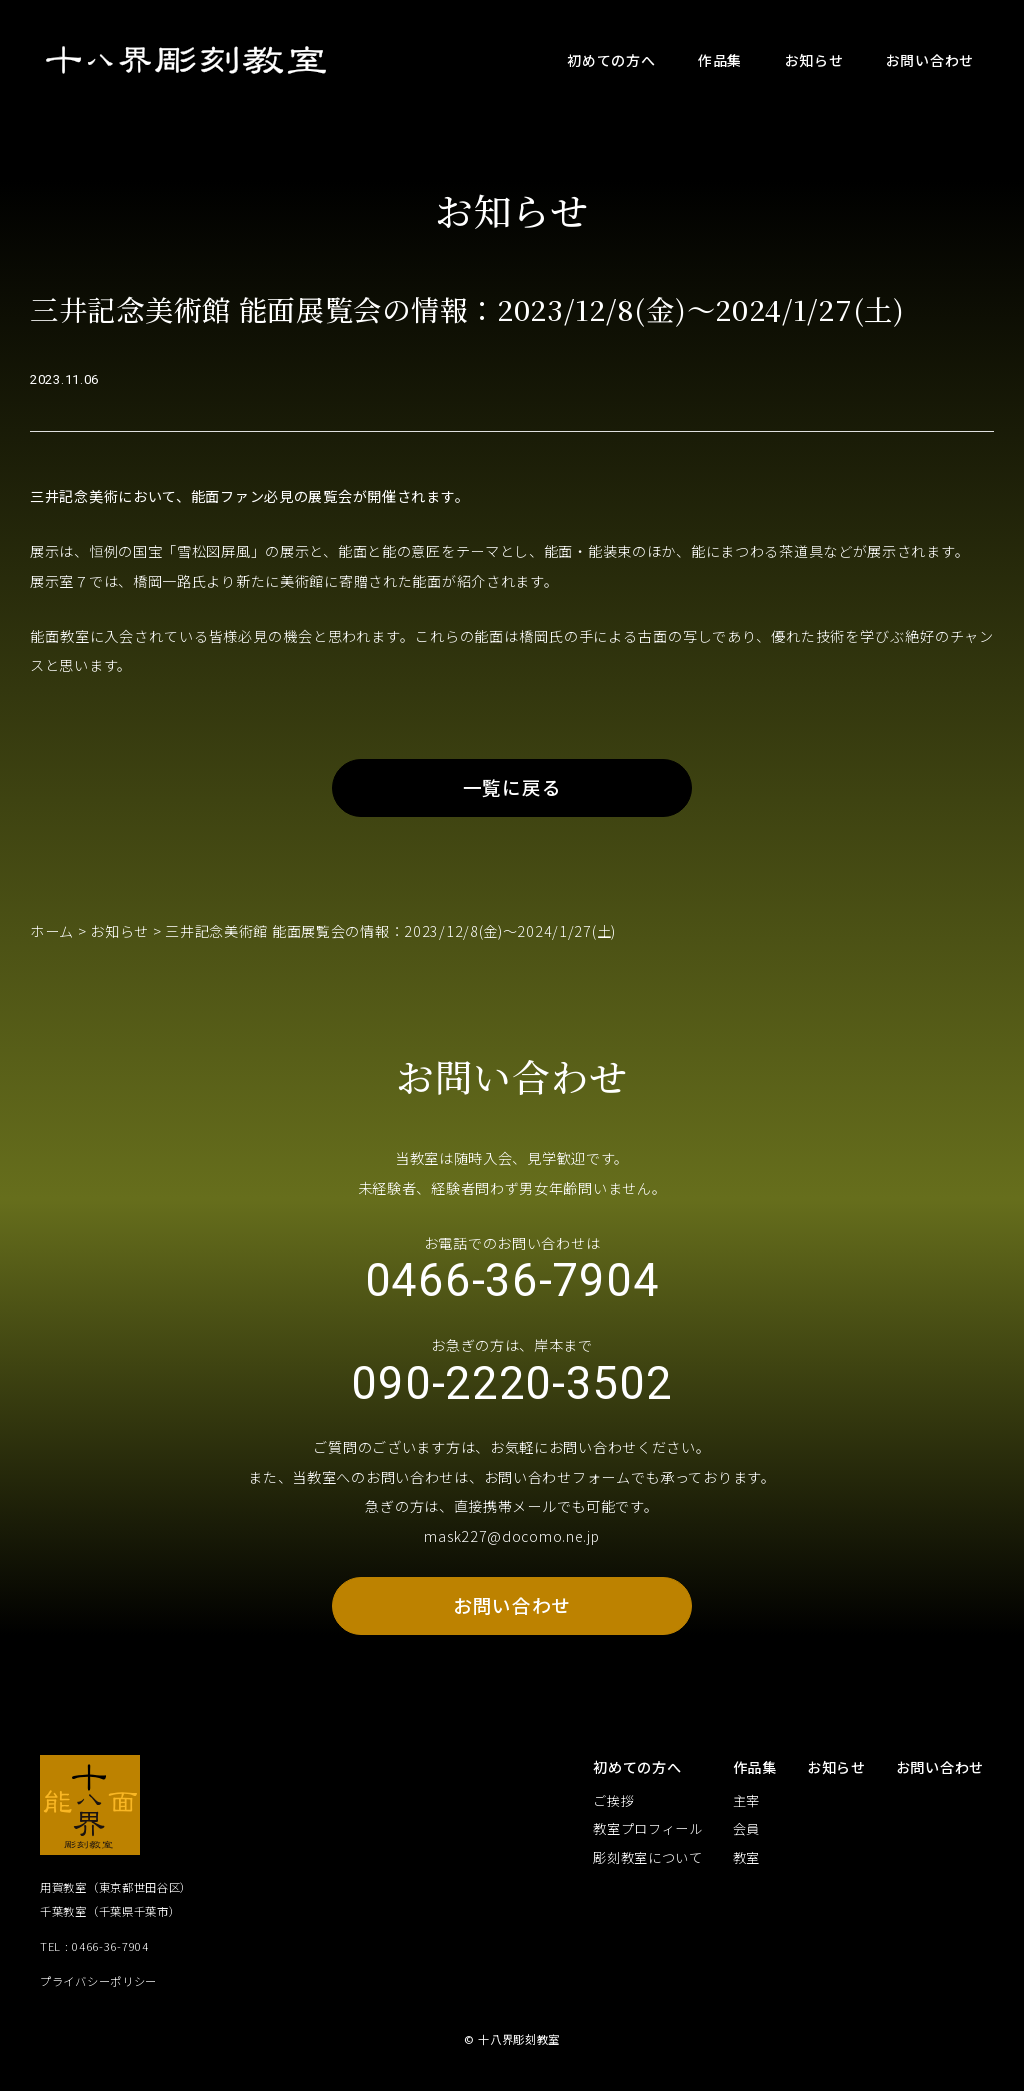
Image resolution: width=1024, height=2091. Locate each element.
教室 (746, 1862)
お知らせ (119, 933)
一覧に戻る (512, 789)
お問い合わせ (512, 1610)
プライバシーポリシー (98, 1986)
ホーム (52, 933)
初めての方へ (637, 1772)
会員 (746, 1834)
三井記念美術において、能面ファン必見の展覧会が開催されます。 (249, 496)
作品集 (755, 1772)
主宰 (746, 1806)
